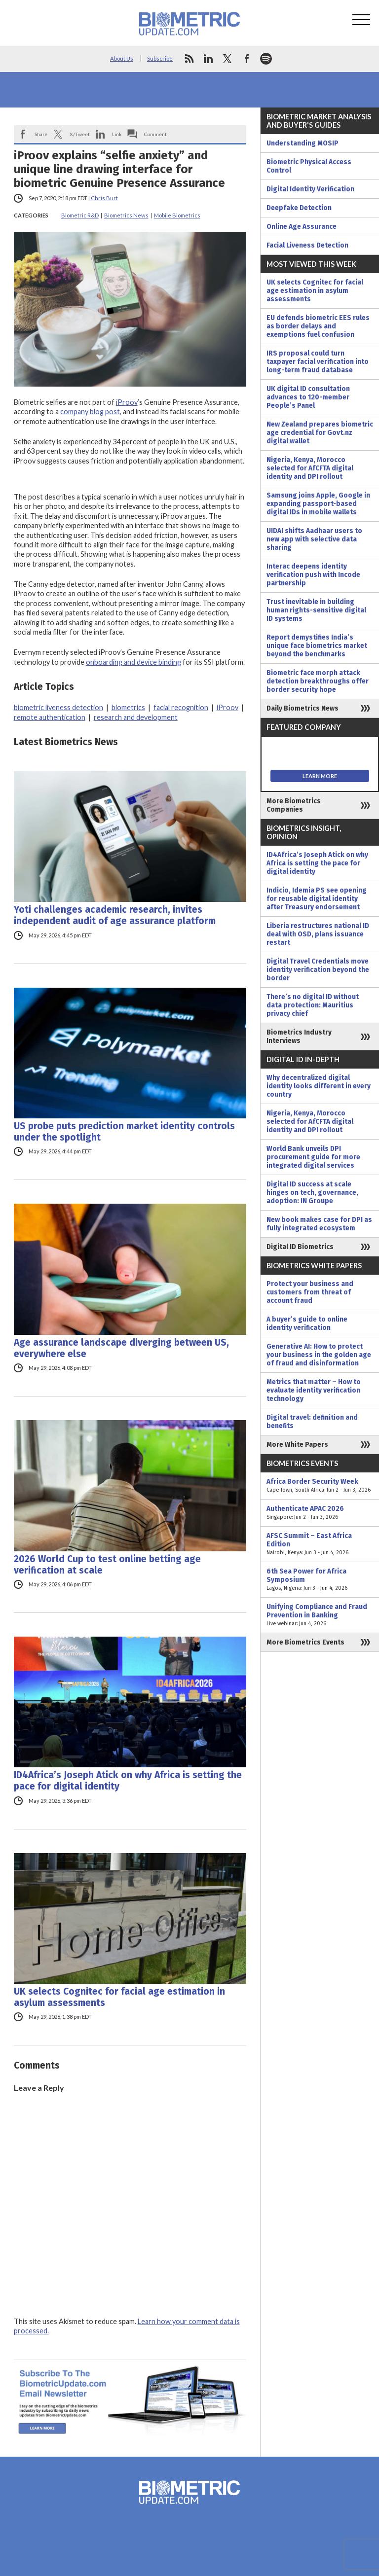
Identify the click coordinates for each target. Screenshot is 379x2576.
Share (41, 134)
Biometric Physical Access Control (308, 166)
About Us (121, 58)
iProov (127, 402)
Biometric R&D (80, 215)
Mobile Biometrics (177, 215)
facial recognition (180, 707)
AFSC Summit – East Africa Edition (319, 1544)
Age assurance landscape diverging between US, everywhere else (121, 1348)
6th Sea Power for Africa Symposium (319, 1579)
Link (117, 134)
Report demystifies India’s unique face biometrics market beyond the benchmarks (316, 645)
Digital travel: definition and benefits (312, 1421)
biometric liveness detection (58, 707)
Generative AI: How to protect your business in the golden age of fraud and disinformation (318, 1354)
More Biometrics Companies (293, 805)
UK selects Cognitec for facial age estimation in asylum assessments (119, 1997)
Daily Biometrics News (302, 708)
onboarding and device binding (133, 662)
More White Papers (297, 1444)
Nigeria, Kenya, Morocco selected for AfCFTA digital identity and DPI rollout (309, 468)
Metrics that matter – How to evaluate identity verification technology (313, 1390)
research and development (136, 717)
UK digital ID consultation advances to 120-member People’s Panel (308, 397)
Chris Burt (104, 198)
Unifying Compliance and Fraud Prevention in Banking (319, 1615)
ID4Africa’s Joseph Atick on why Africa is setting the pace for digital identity (128, 1780)
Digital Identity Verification (310, 189)
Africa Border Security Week (319, 1485)
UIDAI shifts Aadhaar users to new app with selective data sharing (314, 539)
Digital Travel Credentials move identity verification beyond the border (317, 969)
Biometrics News (126, 215)
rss (189, 59)
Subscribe (160, 58)
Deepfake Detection (299, 208)
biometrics (128, 707)
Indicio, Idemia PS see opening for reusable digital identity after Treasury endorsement (316, 898)
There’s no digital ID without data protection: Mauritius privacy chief (312, 1005)
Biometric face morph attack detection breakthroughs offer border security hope (317, 681)
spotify (266, 59)
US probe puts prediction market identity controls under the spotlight (124, 1131)
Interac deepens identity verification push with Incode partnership (313, 574)
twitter (227, 59)
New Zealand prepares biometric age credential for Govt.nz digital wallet (319, 432)
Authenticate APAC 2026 (319, 1512)
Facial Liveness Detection (307, 245)
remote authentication (49, 717)
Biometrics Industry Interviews (299, 1036)
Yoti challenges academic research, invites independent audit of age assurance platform (115, 915)
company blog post (90, 411)
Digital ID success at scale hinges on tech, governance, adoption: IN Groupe (312, 1192)
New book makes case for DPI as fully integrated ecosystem (319, 1224)
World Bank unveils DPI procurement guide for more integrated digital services (313, 1157)
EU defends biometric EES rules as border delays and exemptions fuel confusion (318, 326)
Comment (155, 134)
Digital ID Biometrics (300, 1247)
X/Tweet (80, 134)
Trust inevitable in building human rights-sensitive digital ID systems (316, 610)
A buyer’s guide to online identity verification (306, 1323)
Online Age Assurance (301, 226)
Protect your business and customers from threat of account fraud (309, 1292)
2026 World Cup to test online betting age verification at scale (107, 1564)
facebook (247, 59)
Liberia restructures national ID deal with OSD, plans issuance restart (317, 934)
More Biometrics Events (305, 1642)
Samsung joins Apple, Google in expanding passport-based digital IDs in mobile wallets (318, 503)
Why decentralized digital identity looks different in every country (318, 1086)
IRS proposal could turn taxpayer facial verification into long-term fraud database (317, 361)
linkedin (208, 59)
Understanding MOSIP (302, 143)
